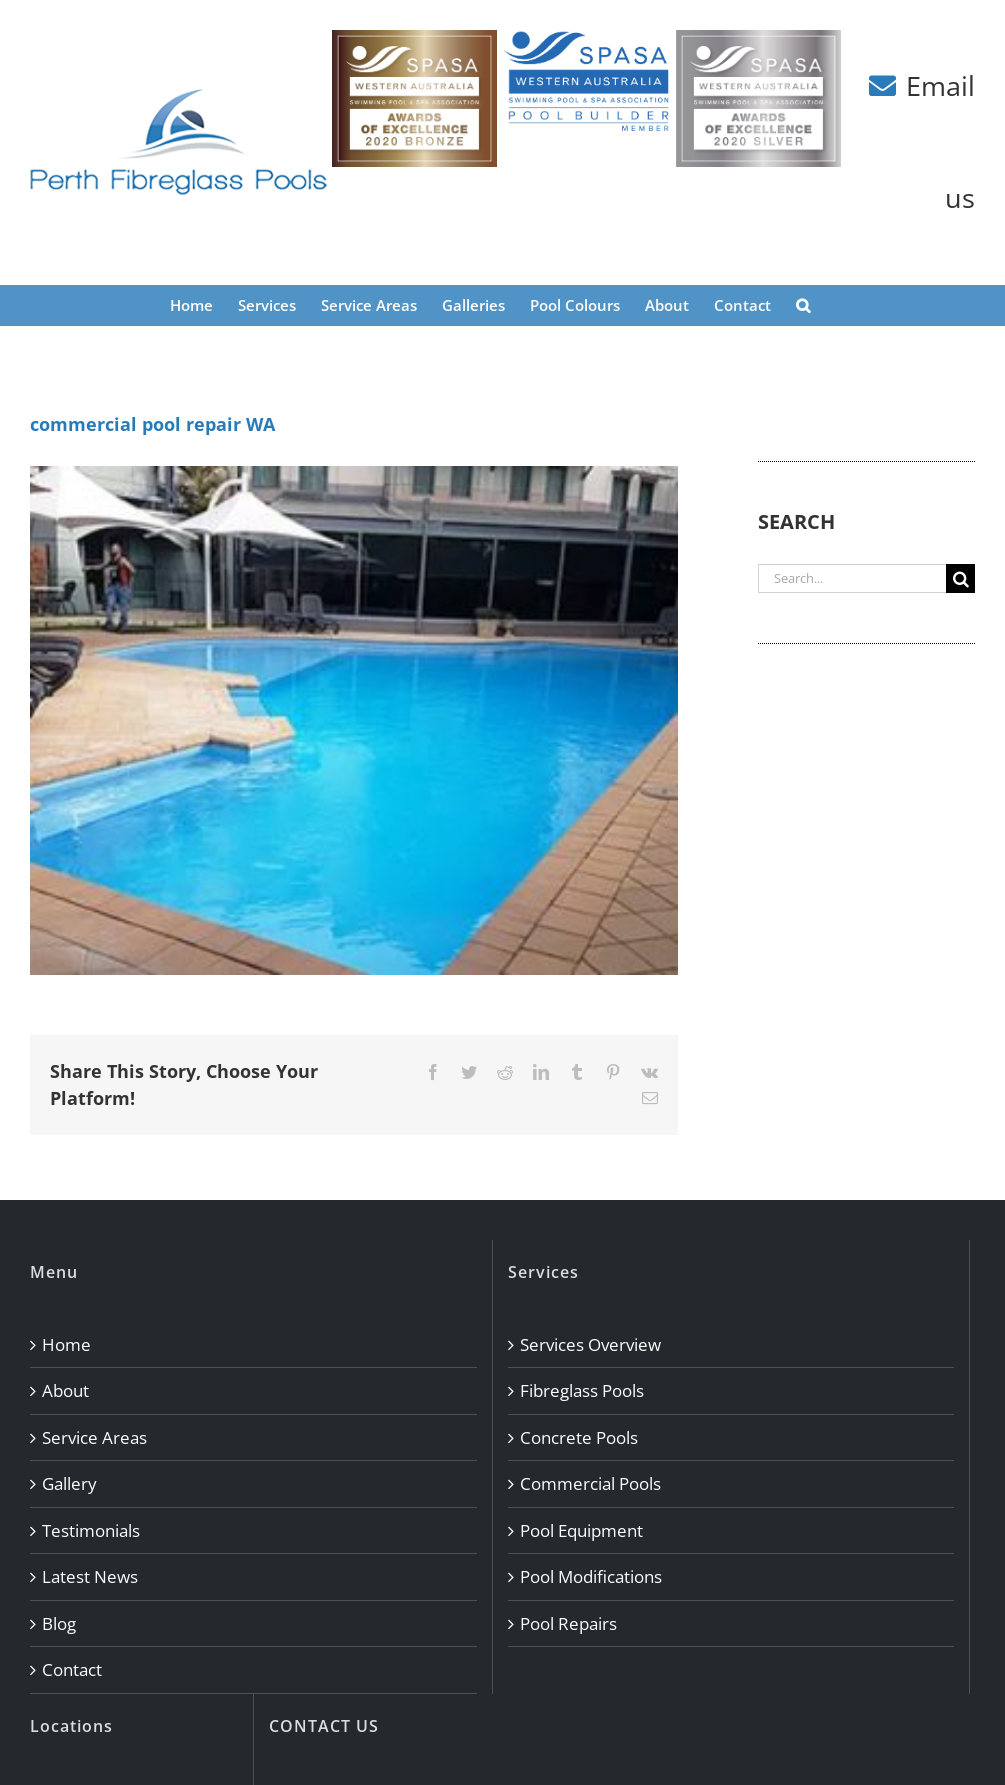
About (65, 1390)
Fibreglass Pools (582, 1390)
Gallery (69, 1483)
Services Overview (590, 1344)
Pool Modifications (591, 1576)
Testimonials (91, 1530)
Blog (59, 1623)
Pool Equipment (581, 1530)
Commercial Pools (590, 1483)
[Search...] (852, 578)
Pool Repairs (568, 1623)
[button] (803, 305)
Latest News (90, 1576)
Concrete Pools (579, 1437)
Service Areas (94, 1437)
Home (66, 1344)
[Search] (960, 578)
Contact (72, 1669)
